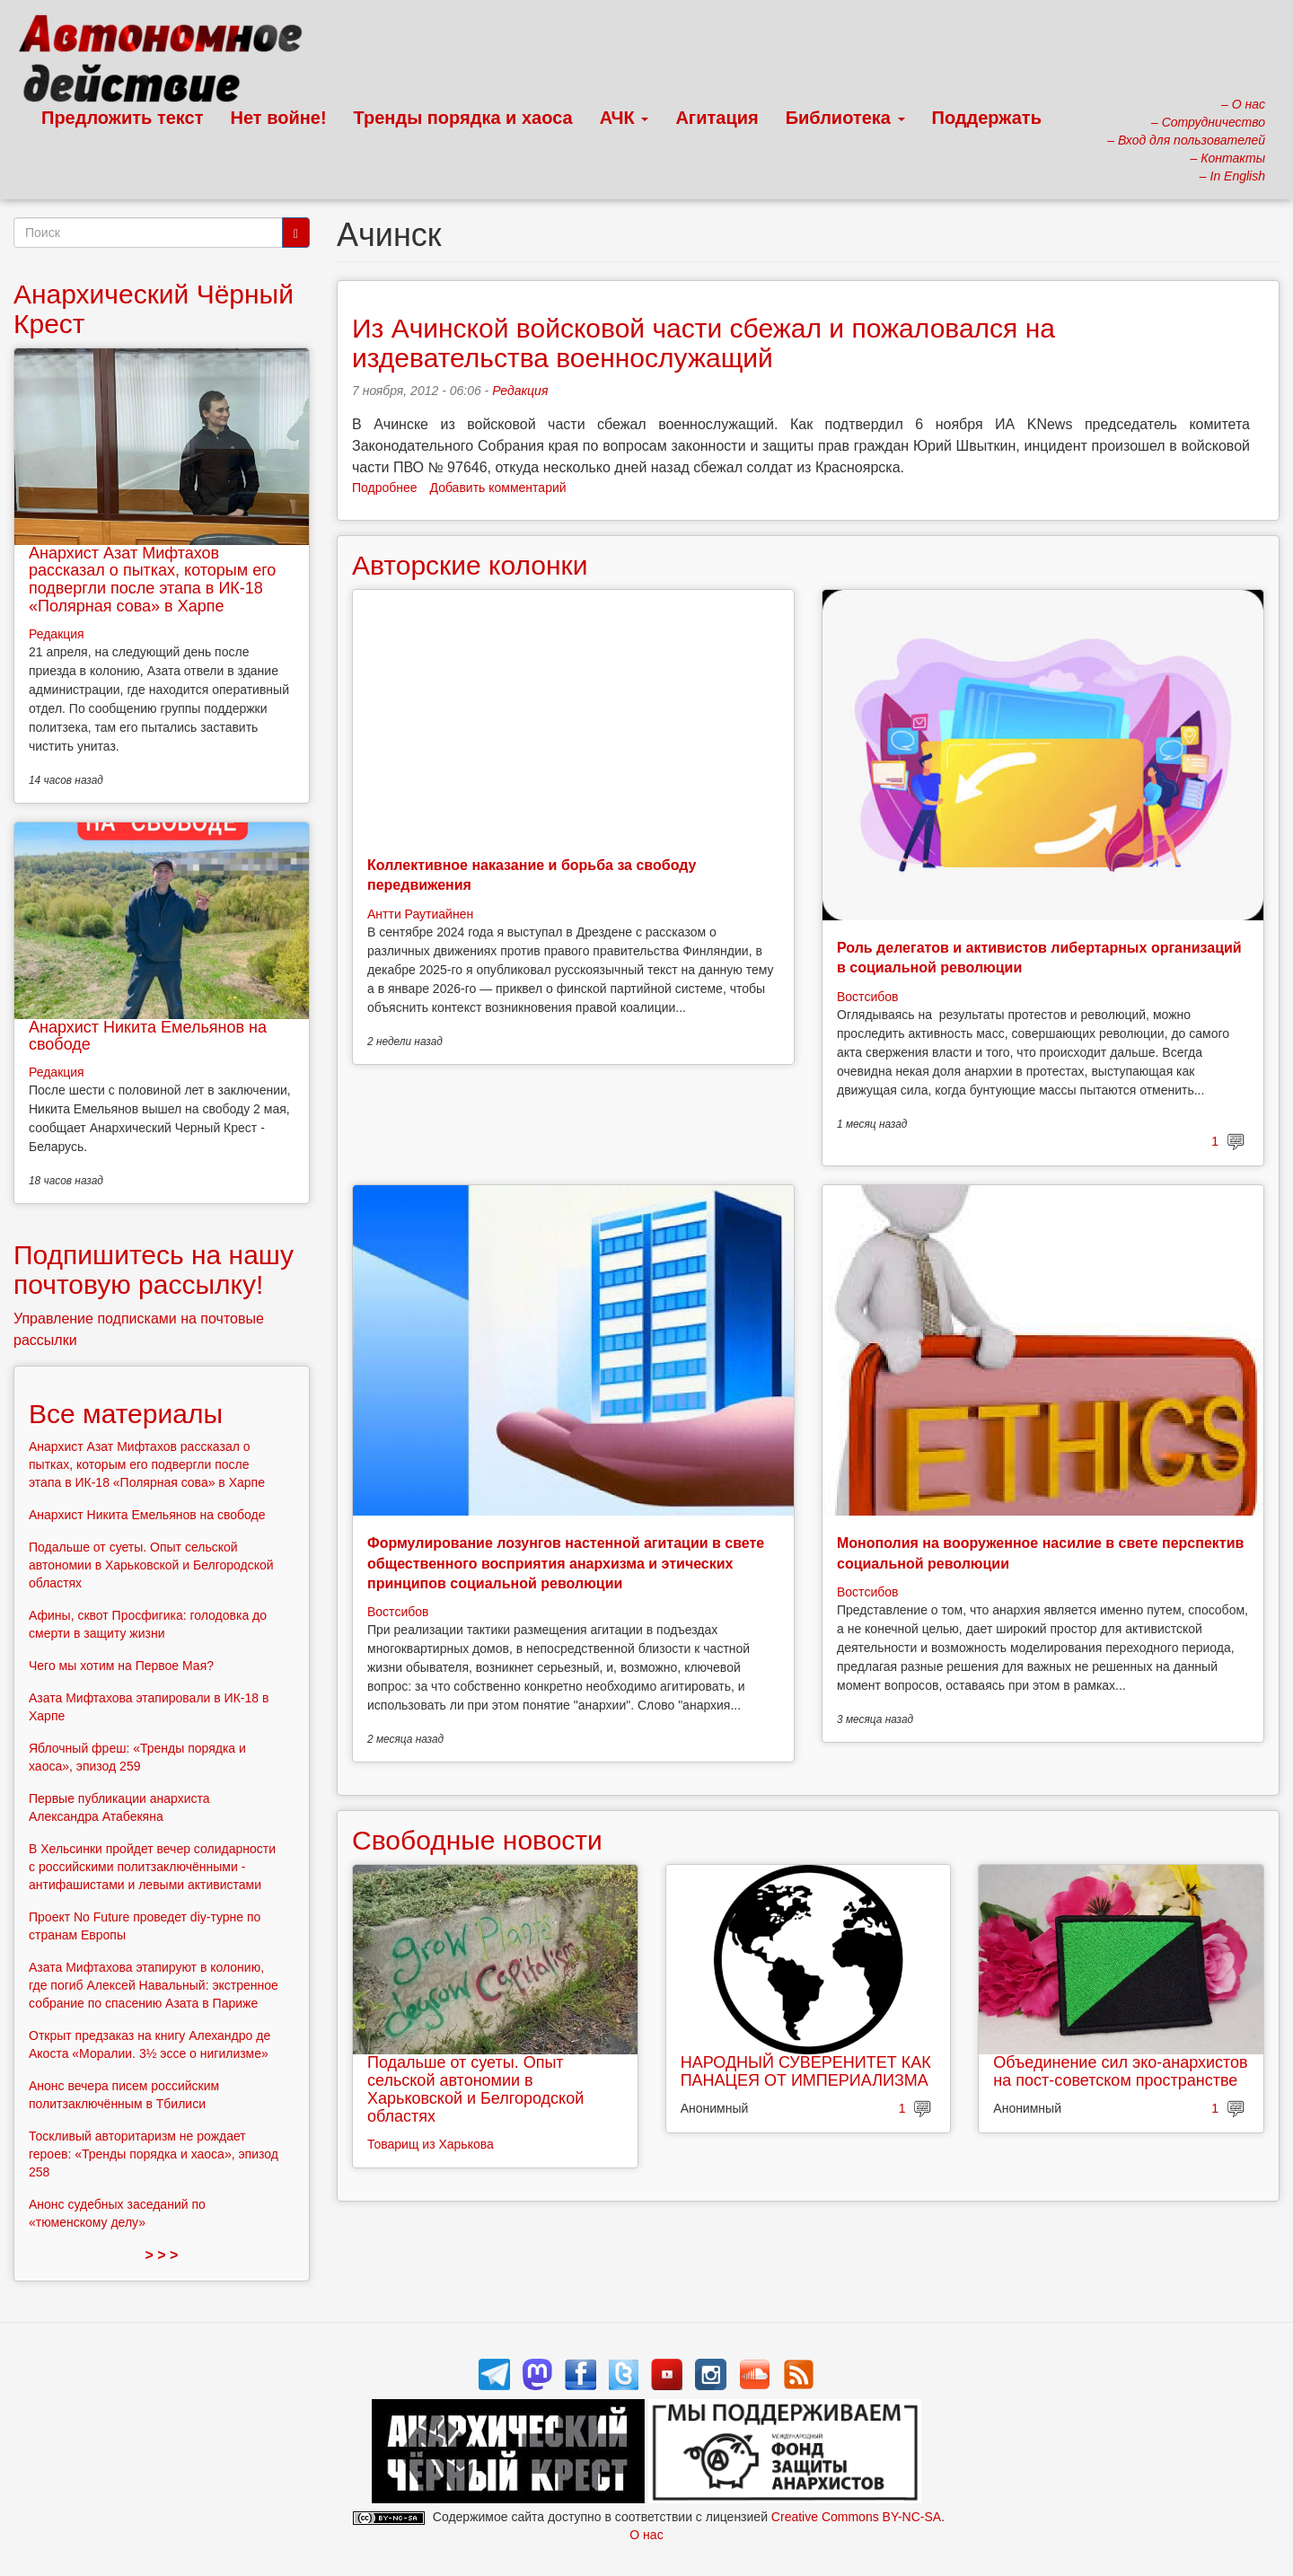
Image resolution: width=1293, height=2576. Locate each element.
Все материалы (126, 1414)
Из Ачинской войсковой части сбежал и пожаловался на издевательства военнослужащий (703, 343)
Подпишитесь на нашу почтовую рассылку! (153, 1269)
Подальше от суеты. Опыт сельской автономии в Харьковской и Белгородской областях (475, 2088)
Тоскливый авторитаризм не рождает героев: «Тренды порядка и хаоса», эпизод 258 (153, 2154)
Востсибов (867, 996)
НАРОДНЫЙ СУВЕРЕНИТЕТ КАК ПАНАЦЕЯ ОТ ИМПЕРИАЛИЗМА (806, 2071)
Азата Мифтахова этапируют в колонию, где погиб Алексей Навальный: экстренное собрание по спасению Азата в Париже (153, 1985)
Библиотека (845, 117)
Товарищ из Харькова (430, 2144)
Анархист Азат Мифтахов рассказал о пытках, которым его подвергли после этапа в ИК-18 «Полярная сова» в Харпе (152, 579)
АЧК (624, 117)
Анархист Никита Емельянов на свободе (148, 1036)
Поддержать (987, 117)
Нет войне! (279, 117)
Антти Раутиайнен (420, 914)
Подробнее (385, 487)
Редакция (520, 390)
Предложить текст (122, 117)
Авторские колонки (469, 565)
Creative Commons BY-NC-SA (856, 2517)
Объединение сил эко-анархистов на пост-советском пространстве (1120, 2071)
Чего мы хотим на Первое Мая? (121, 1665)
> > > (162, 2255)
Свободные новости (477, 1840)
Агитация (716, 117)
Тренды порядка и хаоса (463, 117)
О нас (646, 2535)
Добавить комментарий (498, 487)
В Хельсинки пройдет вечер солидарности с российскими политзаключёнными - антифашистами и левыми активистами (152, 1867)
